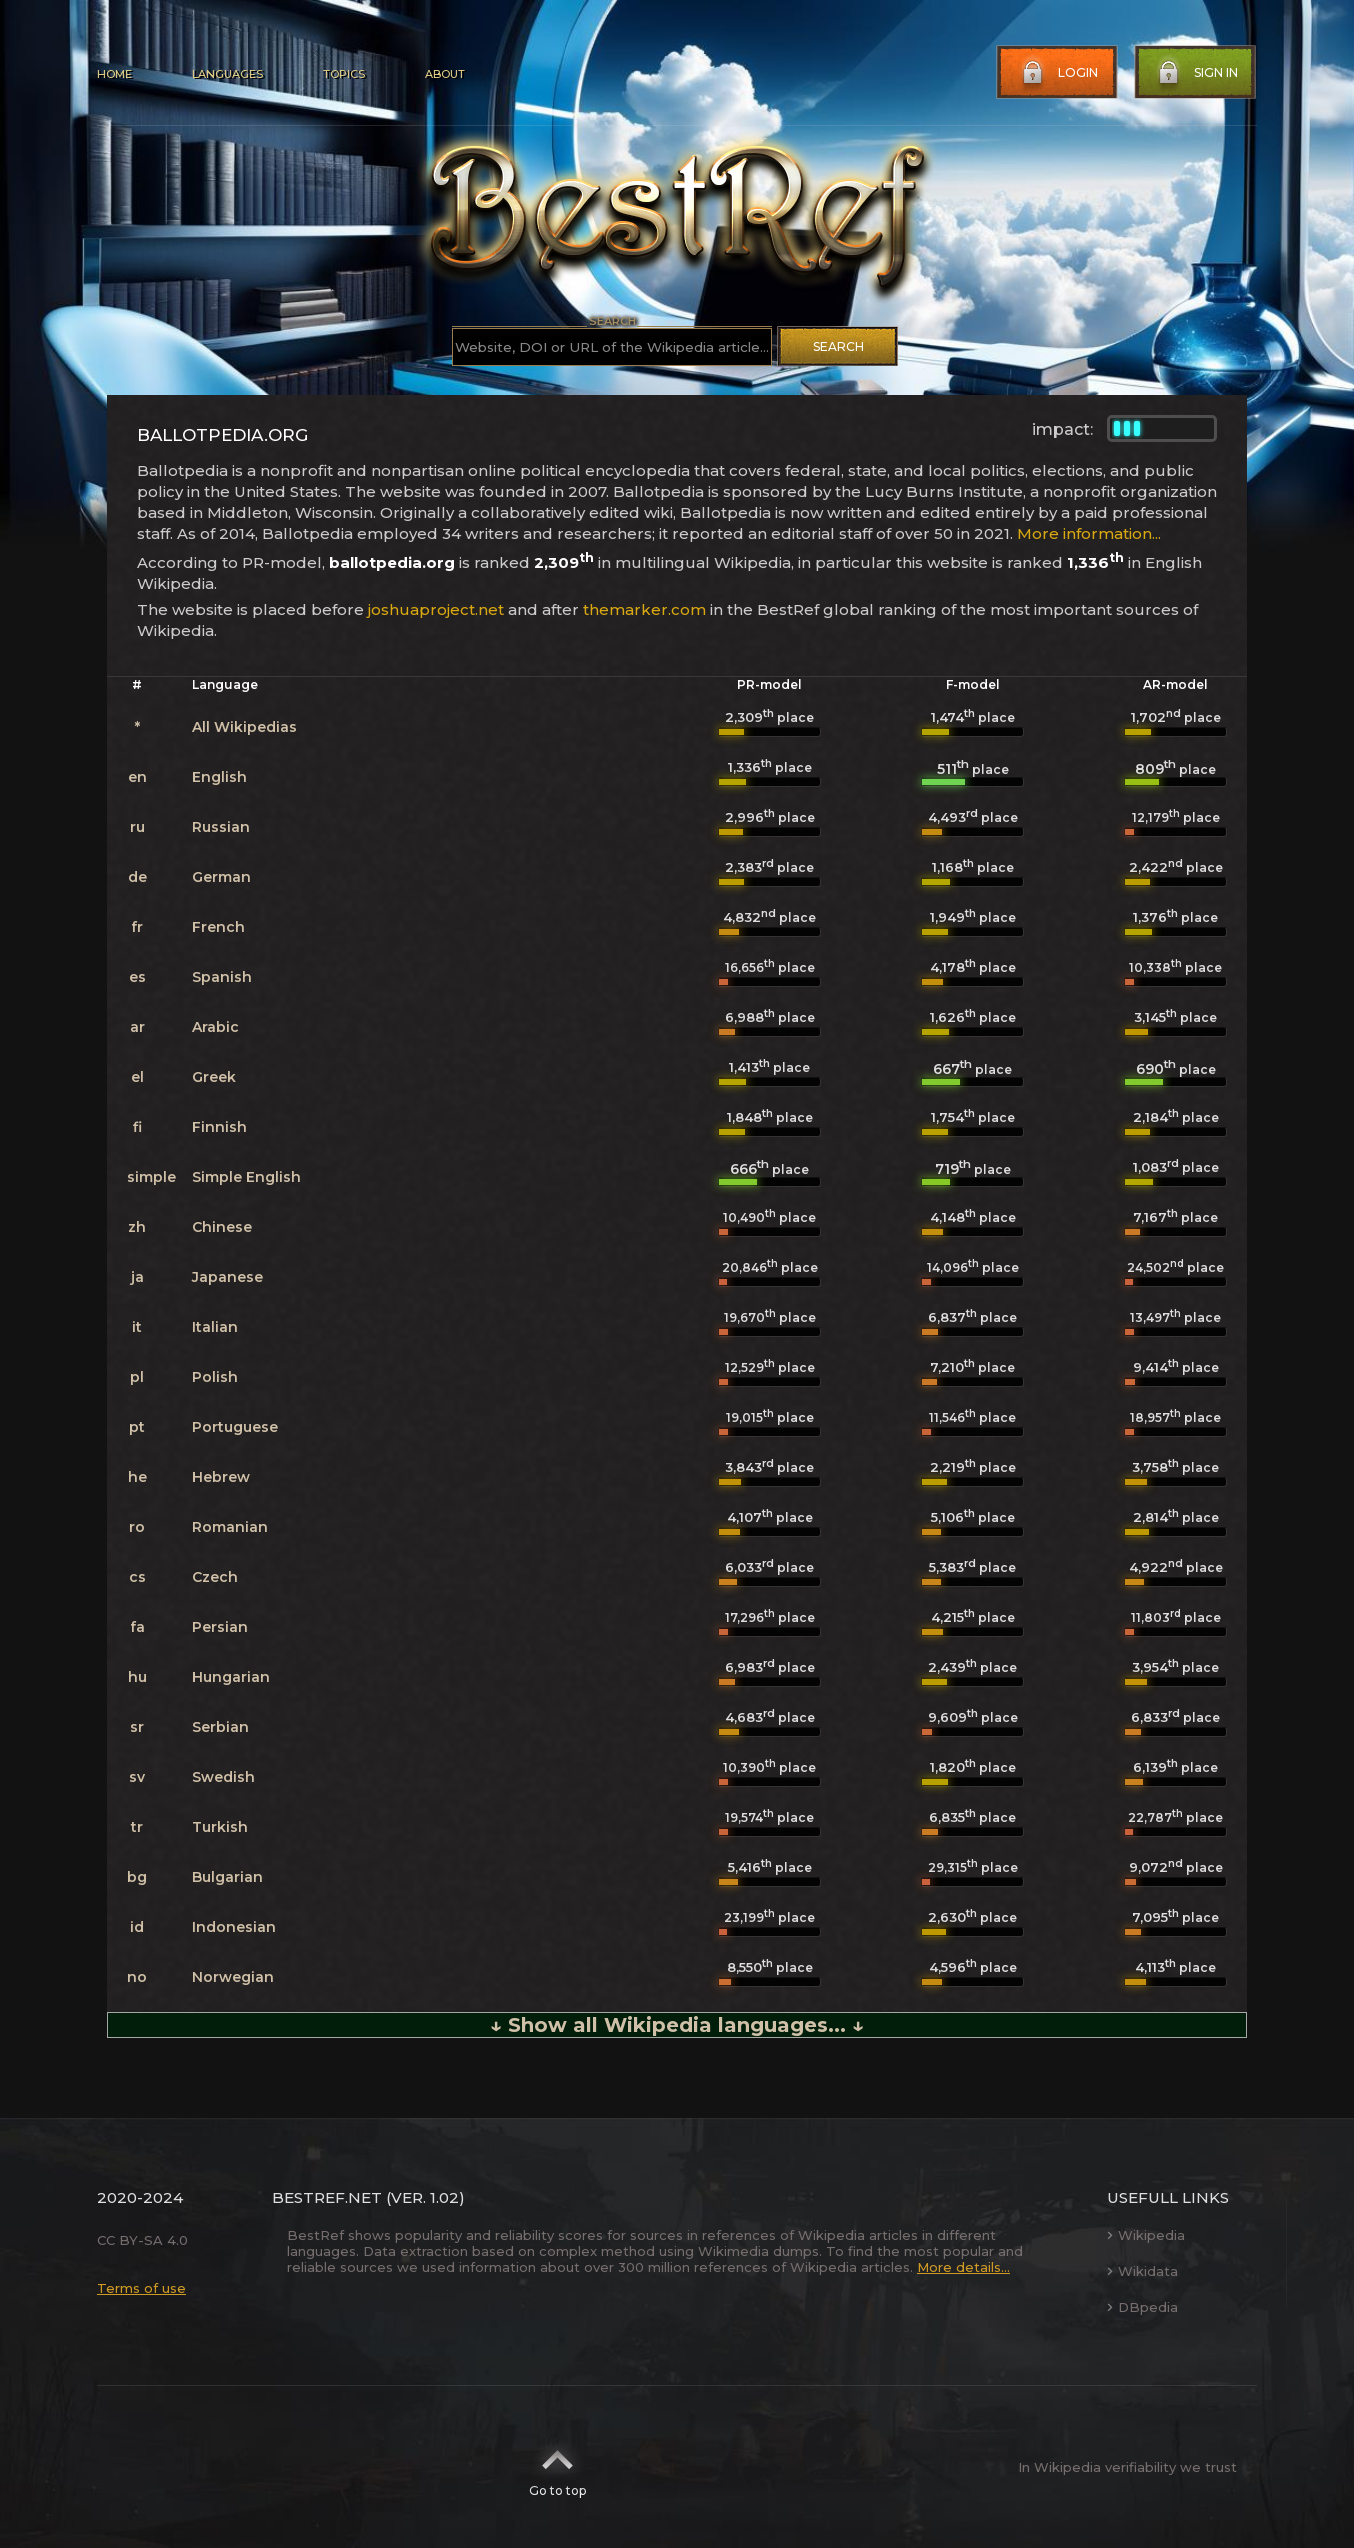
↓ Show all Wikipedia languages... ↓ (677, 2025)
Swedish (223, 1777)
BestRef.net (327, 2197)
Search (838, 346)
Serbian (220, 1727)
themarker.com (644, 609)
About (445, 74)
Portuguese (235, 1427)
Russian (221, 827)
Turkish (220, 1827)
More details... (963, 2267)
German (221, 877)
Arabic (215, 1027)
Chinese (222, 1227)
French (218, 927)
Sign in (1196, 73)
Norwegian (233, 1977)
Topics (344, 74)
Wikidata (1142, 2271)
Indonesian (234, 1927)
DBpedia (1142, 2307)
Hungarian (231, 1677)
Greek (214, 1077)
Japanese (227, 1277)
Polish (215, 1377)
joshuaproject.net (436, 609)
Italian (215, 1327)
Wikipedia (1146, 2235)
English (219, 777)
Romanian (230, 1527)
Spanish (222, 977)
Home (114, 74)
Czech (215, 1577)
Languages (227, 74)
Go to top (557, 2467)
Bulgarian (227, 1877)
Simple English (246, 1177)
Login (1058, 73)
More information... (1089, 533)
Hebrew (221, 1477)
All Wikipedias (244, 727)
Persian (220, 1627)
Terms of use (141, 2288)
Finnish (219, 1127)
